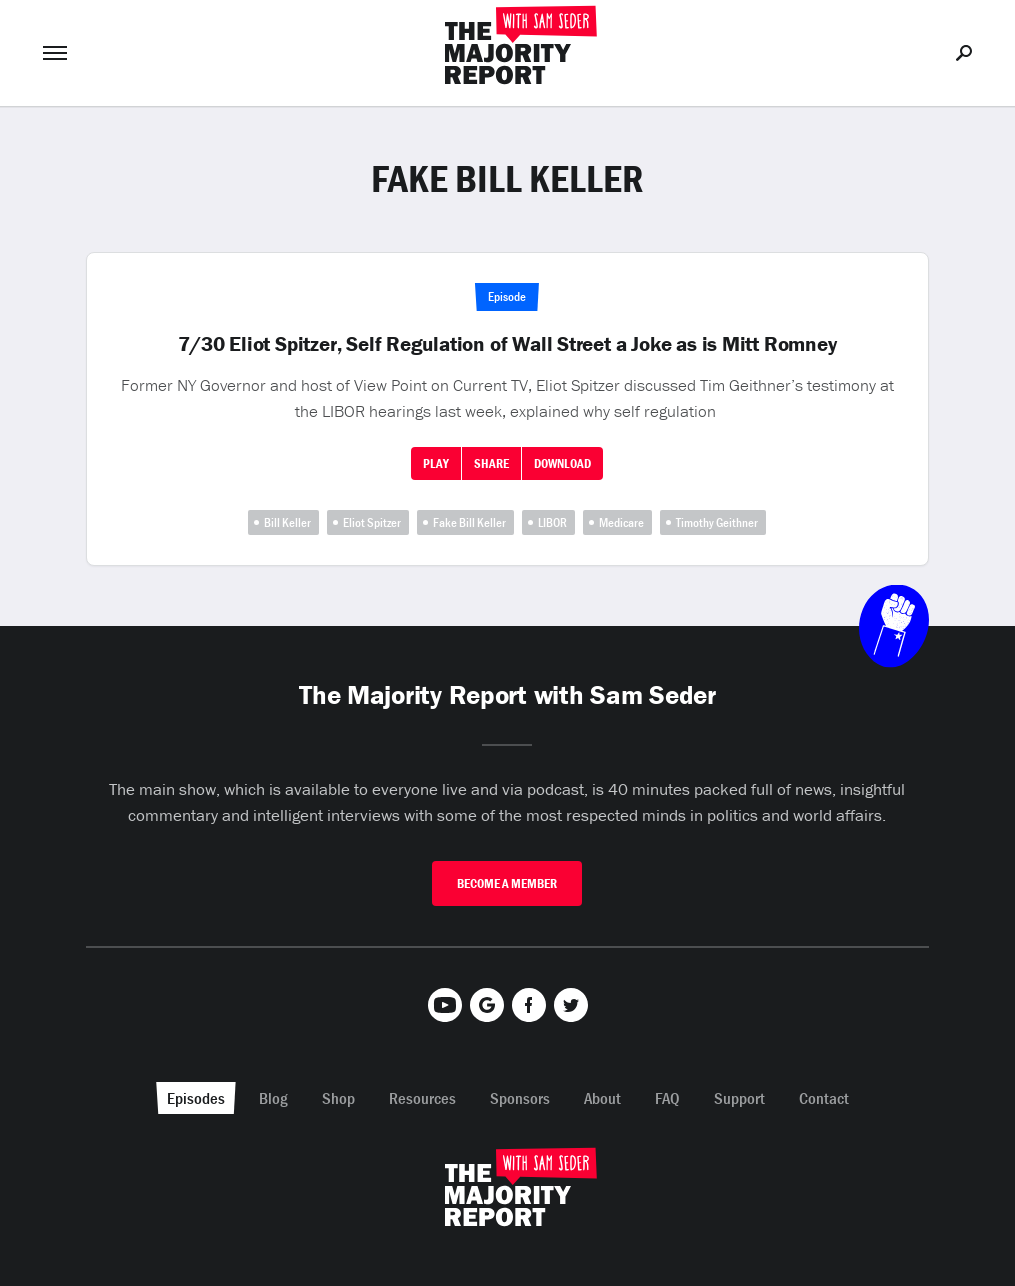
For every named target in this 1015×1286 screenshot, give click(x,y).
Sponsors (520, 1098)
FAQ (667, 1098)
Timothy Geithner (717, 522)
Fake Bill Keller (469, 522)
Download (562, 463)
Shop (338, 1098)
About (602, 1098)
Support (739, 1098)
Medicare (621, 522)
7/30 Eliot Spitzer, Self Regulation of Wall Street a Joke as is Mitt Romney (507, 344)
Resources (422, 1098)
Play (436, 463)
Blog (273, 1098)
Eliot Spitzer (372, 522)
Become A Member (507, 883)
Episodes (196, 1098)
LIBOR (552, 522)
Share (491, 463)
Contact (824, 1098)
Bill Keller (287, 522)
